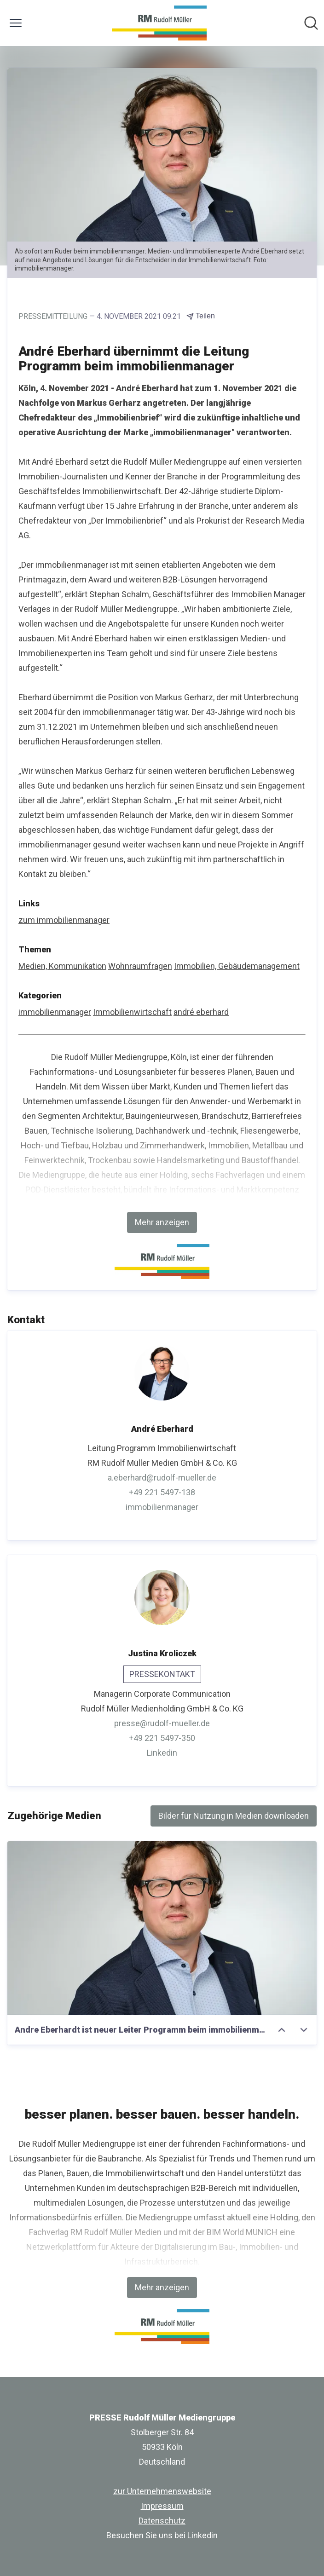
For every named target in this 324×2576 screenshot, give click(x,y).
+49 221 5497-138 (162, 1492)
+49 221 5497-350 (162, 1738)
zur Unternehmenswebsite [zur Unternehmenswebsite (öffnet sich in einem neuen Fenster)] (162, 2491)
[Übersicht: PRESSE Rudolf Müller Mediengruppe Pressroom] (159, 23)
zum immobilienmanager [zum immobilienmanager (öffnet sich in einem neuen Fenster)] (64, 920)
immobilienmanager (54, 1012)
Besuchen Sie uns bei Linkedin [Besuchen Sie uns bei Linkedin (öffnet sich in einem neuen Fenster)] (162, 2535)
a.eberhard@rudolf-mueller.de (162, 1477)
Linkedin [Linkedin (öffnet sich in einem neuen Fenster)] (162, 1753)
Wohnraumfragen (140, 966)
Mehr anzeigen (162, 1222)
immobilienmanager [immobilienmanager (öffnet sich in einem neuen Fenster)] (162, 1507)
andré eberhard (201, 1012)
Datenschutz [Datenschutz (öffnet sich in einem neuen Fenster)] (162, 2520)
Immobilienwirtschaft (132, 1012)
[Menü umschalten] (16, 23)
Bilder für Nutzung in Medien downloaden (233, 1816)
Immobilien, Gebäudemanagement (237, 966)
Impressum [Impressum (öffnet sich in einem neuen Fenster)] (162, 2506)
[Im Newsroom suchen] (311, 23)
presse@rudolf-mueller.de (162, 1723)
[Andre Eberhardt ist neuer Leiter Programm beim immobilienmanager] (162, 1928)
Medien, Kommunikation (62, 966)
